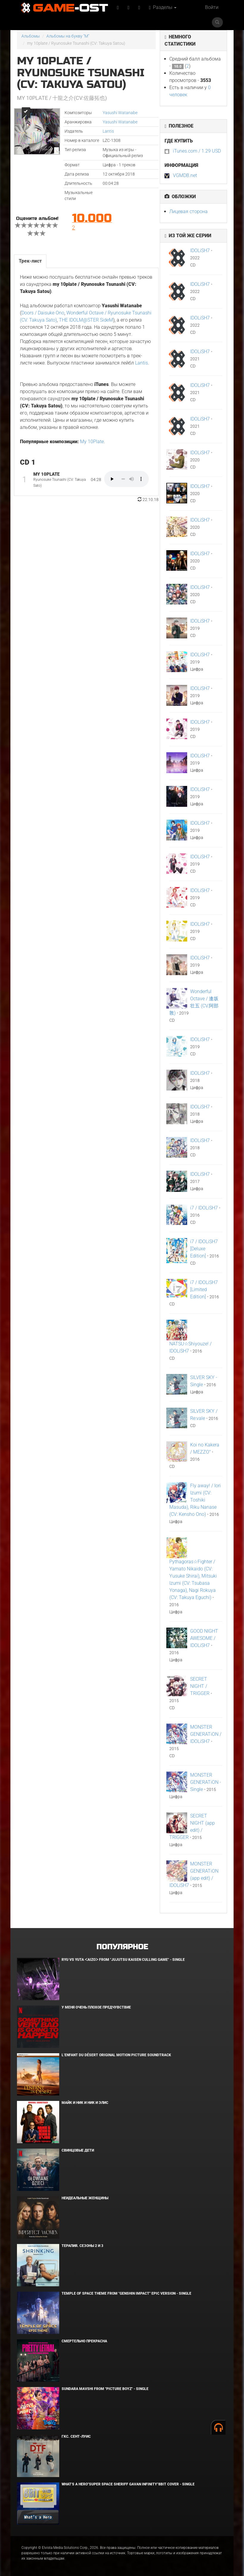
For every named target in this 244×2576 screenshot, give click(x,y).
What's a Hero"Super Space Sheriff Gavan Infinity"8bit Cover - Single (128, 2484)
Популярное (122, 1947)
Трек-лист (30, 261)
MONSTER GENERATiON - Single (205, 1782)
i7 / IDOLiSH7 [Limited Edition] (204, 1289)
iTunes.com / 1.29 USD (197, 151)
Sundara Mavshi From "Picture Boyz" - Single (105, 2389)
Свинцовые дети (78, 2150)
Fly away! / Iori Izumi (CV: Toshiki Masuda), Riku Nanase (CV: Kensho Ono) (195, 1500)
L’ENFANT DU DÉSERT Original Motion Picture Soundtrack (116, 2055)
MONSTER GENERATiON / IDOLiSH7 (205, 1734)
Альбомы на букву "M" (67, 36)
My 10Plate (92, 441)
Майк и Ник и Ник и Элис (85, 2103)
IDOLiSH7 (200, 250)
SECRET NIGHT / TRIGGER (199, 1686)
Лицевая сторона (188, 211)
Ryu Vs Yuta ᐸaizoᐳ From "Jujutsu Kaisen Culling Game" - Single (123, 1960)
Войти (211, 7)
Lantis (108, 131)
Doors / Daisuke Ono (42, 313)
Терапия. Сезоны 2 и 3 (82, 2246)
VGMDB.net (185, 175)
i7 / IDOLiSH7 (204, 1208)
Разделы (163, 7)
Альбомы (30, 36)
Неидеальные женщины (85, 2198)
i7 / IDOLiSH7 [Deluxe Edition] (204, 1249)
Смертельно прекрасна (84, 2341)
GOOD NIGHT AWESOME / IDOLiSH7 (204, 1638)
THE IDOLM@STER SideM (86, 320)
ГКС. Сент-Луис (76, 2436)
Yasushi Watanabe (120, 112)
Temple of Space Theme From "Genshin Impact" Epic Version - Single (126, 2293)
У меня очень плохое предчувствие (96, 2007)
